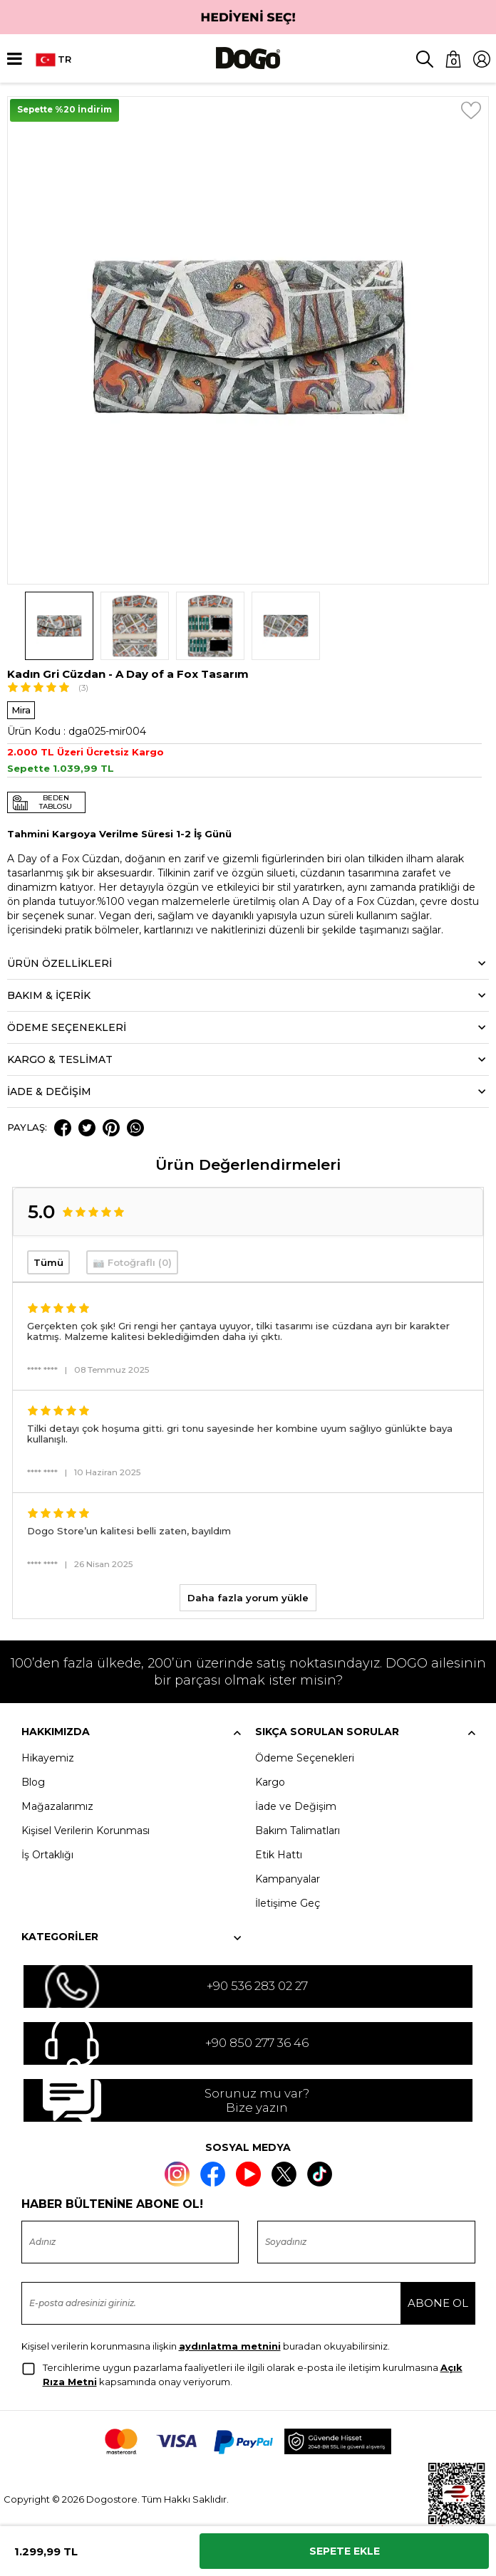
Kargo (270, 1782)
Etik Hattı (278, 1854)
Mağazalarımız (57, 1806)
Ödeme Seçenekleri (304, 1758)
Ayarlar (93, 2561)
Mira (21, 710)
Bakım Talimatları (297, 1830)
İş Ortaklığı (47, 1854)
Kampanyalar (287, 1879)
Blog (33, 1782)
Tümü (48, 1262)
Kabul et (400, 2561)
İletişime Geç (287, 1903)
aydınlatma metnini (230, 2346)
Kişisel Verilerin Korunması (85, 1830)
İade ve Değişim (295, 1806)
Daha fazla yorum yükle (248, 1597)
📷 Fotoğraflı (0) (132, 1262)
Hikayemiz (47, 1758)
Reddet (247, 2561)
